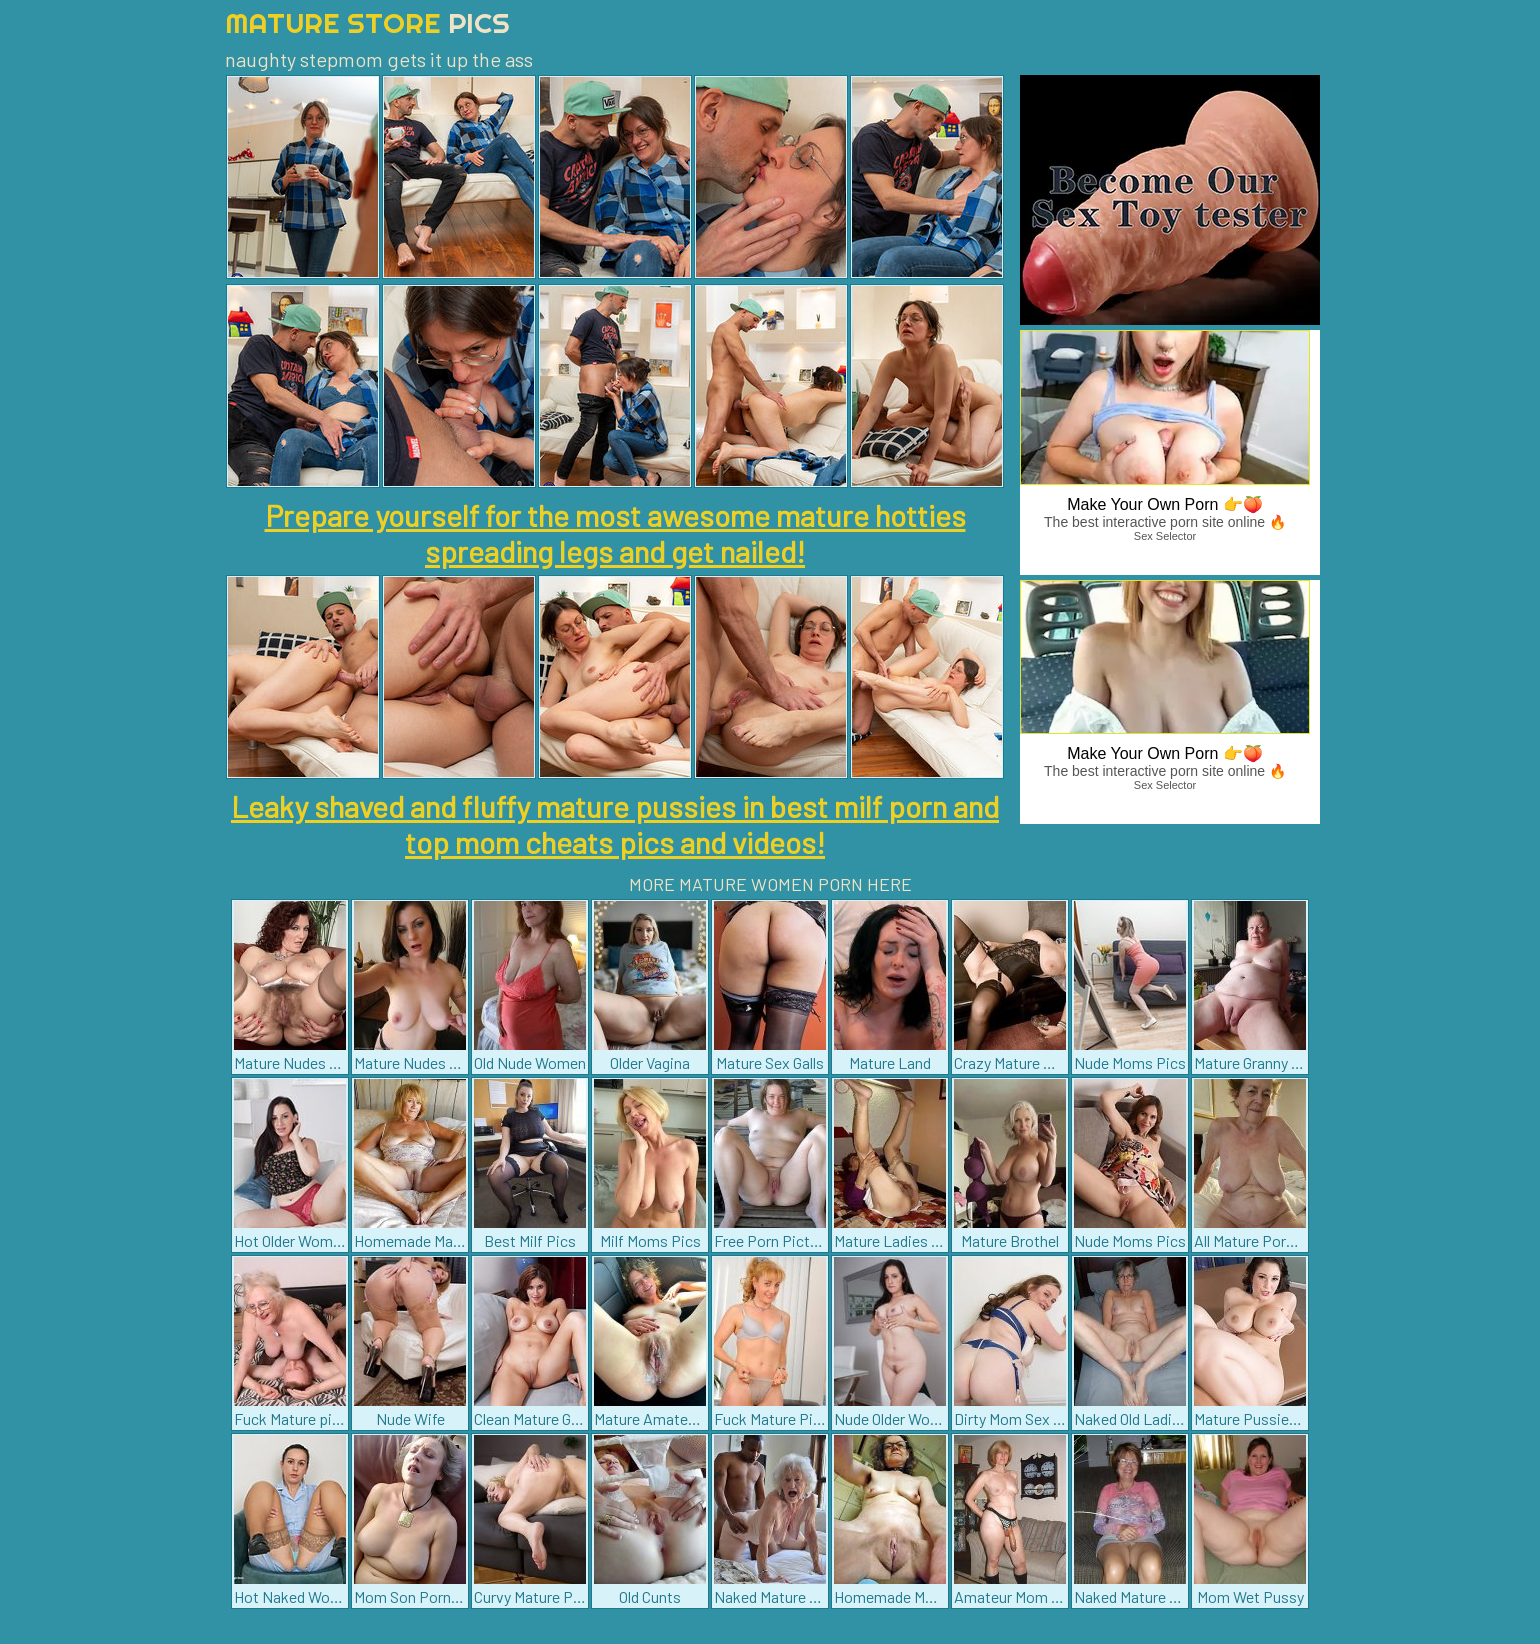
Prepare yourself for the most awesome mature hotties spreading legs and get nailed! (615, 533)
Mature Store (367, 22)
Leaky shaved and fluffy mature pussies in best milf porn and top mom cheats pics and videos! (615, 824)
